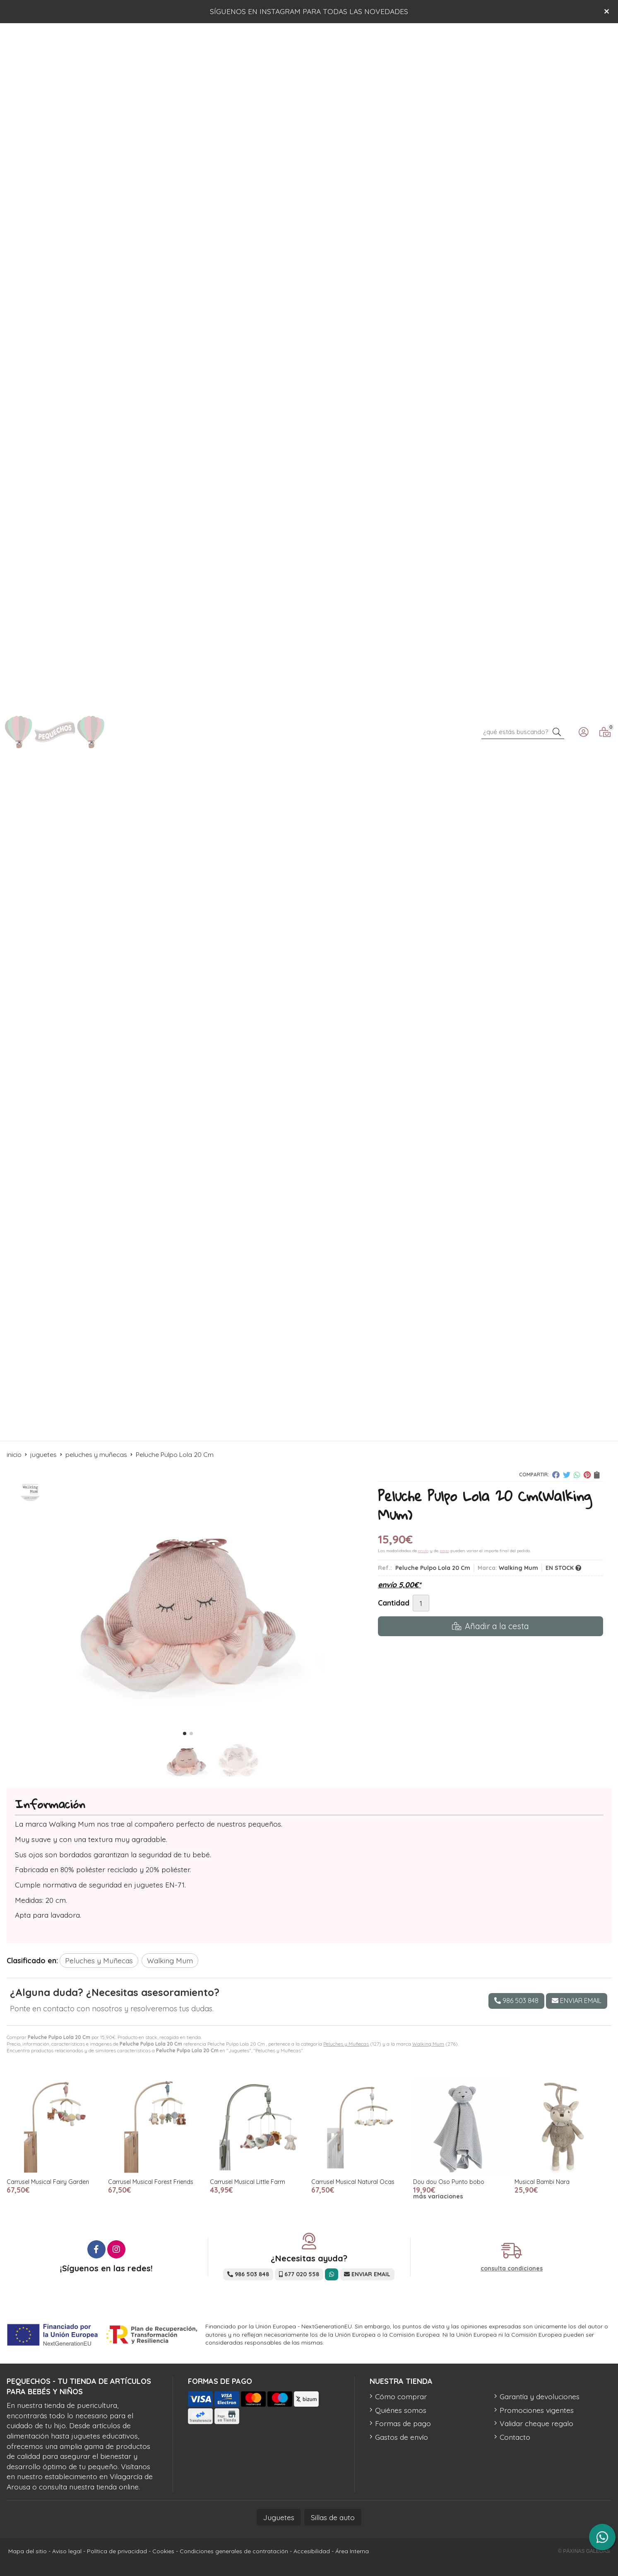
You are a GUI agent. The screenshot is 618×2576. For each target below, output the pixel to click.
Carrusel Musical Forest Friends (150, 2182)
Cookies (163, 2551)
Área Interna (352, 2551)
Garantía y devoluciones (540, 2396)
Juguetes (278, 2517)
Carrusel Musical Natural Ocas (352, 2182)
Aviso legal (67, 2551)
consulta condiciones (512, 2268)
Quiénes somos (400, 2410)
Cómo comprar (401, 2396)
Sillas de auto (333, 2517)
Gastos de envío (401, 2436)
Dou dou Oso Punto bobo (448, 2182)
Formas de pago (403, 2423)
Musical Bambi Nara (542, 2182)
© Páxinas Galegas (584, 2551)
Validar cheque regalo (536, 2423)
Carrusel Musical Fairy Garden (48, 2182)
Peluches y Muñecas (346, 2044)
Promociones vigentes (537, 2410)
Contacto (515, 2436)
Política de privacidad (117, 2551)
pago (444, 1550)
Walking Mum (428, 2044)
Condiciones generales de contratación (234, 2551)
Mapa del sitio (27, 2551)
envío (423, 1550)
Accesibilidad (311, 2551)
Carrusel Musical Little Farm (247, 2182)
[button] (184, 1733)
